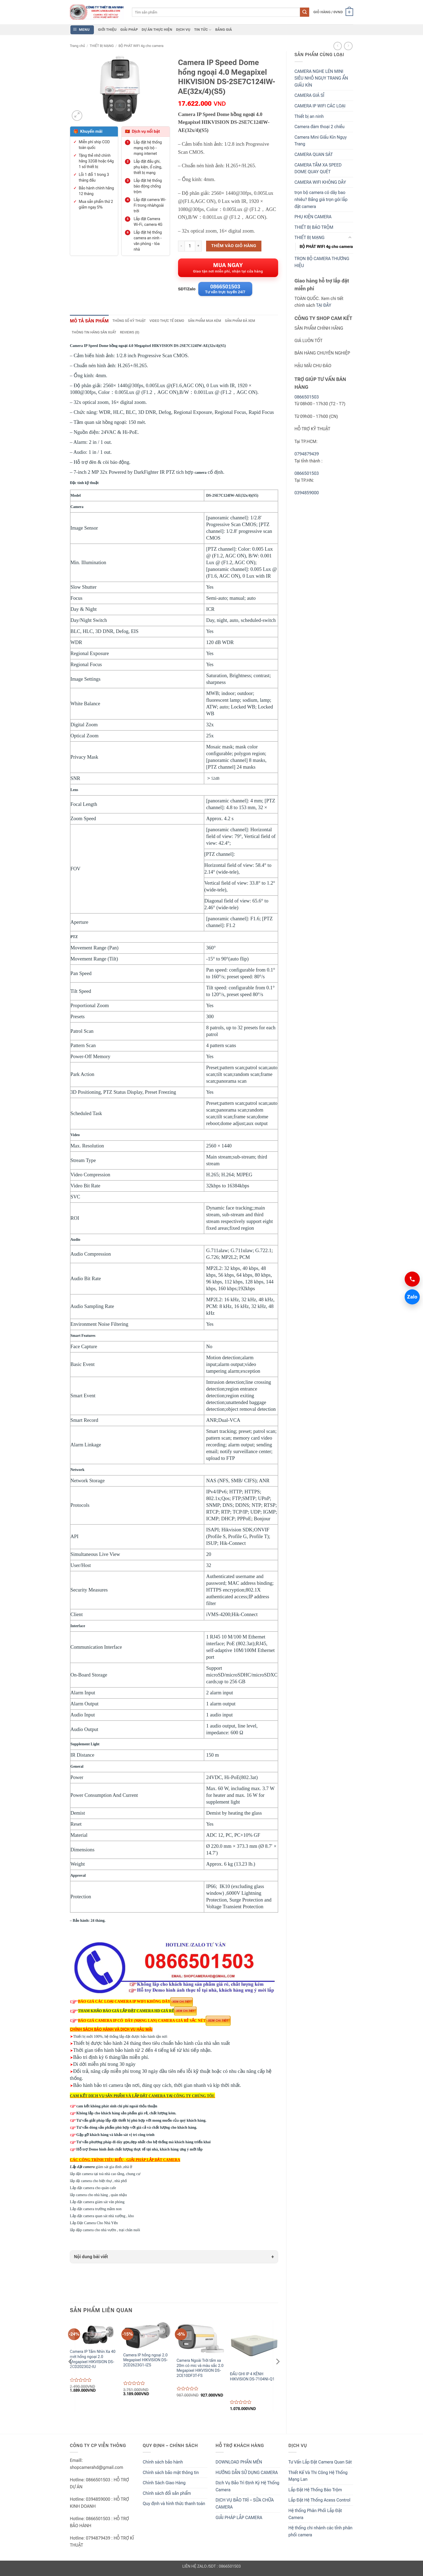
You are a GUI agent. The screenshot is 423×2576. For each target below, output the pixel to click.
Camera (76, 509)
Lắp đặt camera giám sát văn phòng (97, 2204)
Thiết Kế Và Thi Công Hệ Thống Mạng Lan (317, 2478)
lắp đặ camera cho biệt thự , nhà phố (98, 2183)
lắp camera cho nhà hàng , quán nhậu (98, 2197)
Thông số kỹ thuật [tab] (134, 323)
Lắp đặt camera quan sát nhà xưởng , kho (102, 2218)
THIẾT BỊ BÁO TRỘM (314, 227)
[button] (333, 12)
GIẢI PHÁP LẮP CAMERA (239, 2520)
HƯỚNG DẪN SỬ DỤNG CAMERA (247, 2475)
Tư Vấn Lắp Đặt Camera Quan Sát (320, 2464)
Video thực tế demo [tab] (174, 323)
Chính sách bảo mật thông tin (171, 2475)
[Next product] (337, 46)
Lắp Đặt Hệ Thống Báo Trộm (315, 2492)
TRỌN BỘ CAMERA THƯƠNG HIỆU (322, 262)
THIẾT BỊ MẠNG (102, 46)
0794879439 (307, 453)
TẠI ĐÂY (323, 305)
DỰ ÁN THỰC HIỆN (157, 30)
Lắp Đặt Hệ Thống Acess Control (319, 2502)
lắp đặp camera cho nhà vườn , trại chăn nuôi (105, 2232)
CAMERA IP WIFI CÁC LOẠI (320, 105)
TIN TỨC (203, 29)
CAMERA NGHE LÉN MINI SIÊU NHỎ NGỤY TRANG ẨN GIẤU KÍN (321, 78)
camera (200, 475)
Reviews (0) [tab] (133, 335)
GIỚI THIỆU (107, 30)
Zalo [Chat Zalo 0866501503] (411, 1297)
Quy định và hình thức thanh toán (174, 2506)
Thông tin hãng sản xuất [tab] (96, 335)
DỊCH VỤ (183, 30)
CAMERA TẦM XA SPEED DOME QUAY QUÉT (318, 168)
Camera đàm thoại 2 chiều (320, 126)
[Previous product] (348, 46)
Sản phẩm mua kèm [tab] (215, 323)
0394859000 (307, 492)
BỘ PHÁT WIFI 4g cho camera (140, 46)
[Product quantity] (190, 246)
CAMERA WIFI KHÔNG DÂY (320, 182)
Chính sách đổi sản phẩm (167, 2495)
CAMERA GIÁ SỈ (309, 95)
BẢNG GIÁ (223, 30)
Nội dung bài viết (91, 2259)
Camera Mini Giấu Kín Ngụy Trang (321, 141)
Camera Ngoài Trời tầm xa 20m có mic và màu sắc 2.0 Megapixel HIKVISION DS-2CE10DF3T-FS (200, 2370)
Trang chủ (77, 46)
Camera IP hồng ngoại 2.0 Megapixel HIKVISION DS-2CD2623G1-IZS (145, 2362)
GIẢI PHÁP (129, 30)
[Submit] (304, 12)
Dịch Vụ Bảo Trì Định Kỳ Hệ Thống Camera (247, 2489)
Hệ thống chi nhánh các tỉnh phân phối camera (320, 2534)
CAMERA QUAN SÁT (314, 154)
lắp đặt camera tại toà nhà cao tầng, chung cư (105, 2176)
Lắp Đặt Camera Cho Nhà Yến (105, 2225)
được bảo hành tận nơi (149, 2039)
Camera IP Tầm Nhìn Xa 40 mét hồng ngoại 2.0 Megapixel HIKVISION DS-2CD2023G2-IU (92, 2362)
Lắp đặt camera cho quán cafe (93, 2190)
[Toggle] (350, 237)
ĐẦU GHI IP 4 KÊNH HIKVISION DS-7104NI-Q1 (252, 2379)
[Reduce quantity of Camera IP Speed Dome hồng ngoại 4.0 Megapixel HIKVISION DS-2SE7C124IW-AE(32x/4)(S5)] (181, 246)
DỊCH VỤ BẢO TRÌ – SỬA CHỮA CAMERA (245, 2506)
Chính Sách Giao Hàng (164, 2485)
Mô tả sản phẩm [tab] (91, 322)
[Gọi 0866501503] (412, 1279)
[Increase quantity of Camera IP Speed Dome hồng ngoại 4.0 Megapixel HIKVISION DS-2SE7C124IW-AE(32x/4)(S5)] (198, 246)
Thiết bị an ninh (309, 116)
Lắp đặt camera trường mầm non (96, 2211)
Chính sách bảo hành (163, 2464)
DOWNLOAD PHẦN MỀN (239, 2464)
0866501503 (307, 397)
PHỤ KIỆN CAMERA (313, 216)
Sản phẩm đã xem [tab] (253, 323)
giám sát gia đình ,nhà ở (101, 2169)
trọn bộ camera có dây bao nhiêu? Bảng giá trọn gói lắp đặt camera (321, 199)
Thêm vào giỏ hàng (233, 245)
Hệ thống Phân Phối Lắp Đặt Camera (315, 2516)
